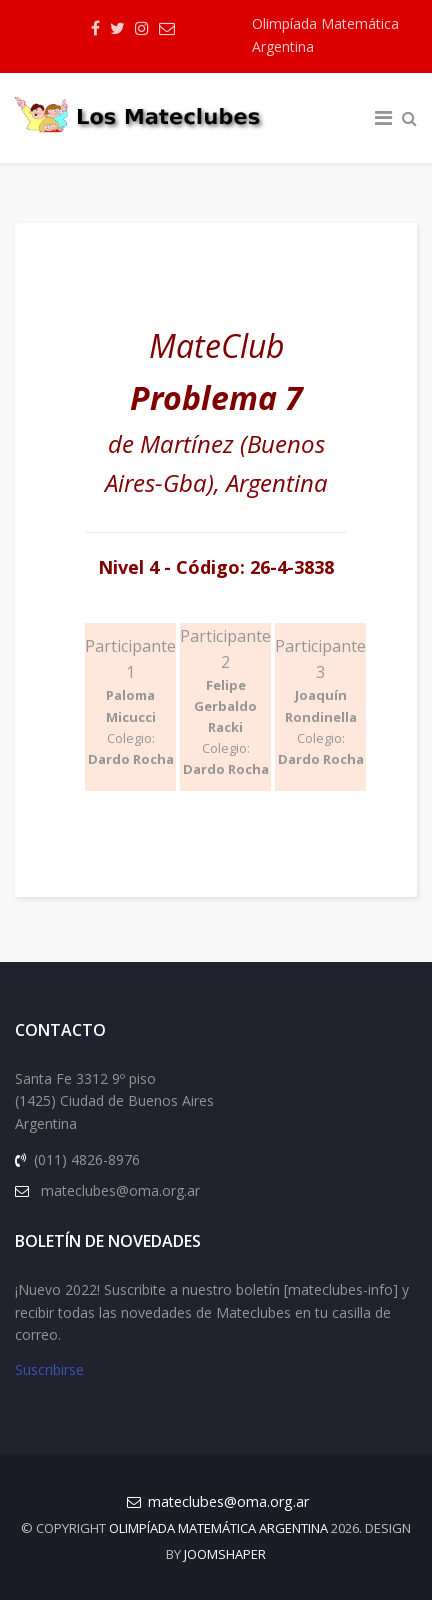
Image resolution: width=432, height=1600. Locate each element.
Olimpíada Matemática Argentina (325, 35)
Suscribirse (49, 1369)
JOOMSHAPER (225, 1554)
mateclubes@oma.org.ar (228, 1501)
